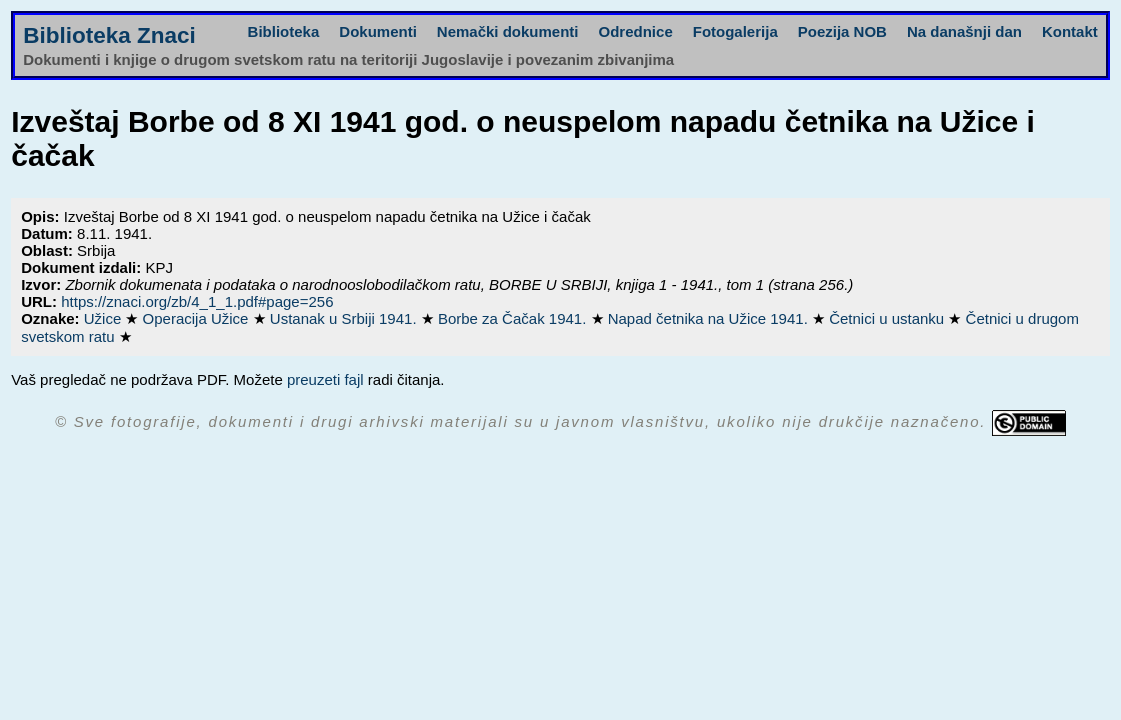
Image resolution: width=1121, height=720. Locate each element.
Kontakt (1070, 31)
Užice (105, 318)
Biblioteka (284, 31)
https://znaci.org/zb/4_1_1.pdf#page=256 (197, 301)
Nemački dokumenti (508, 31)
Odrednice (636, 31)
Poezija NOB (842, 31)
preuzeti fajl (325, 379)
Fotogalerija (735, 31)
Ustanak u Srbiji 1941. (345, 318)
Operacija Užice (198, 318)
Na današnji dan (964, 31)
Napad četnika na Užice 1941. (710, 318)
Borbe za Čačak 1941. (514, 318)
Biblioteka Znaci (109, 35)
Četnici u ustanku (888, 318)
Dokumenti (378, 31)
